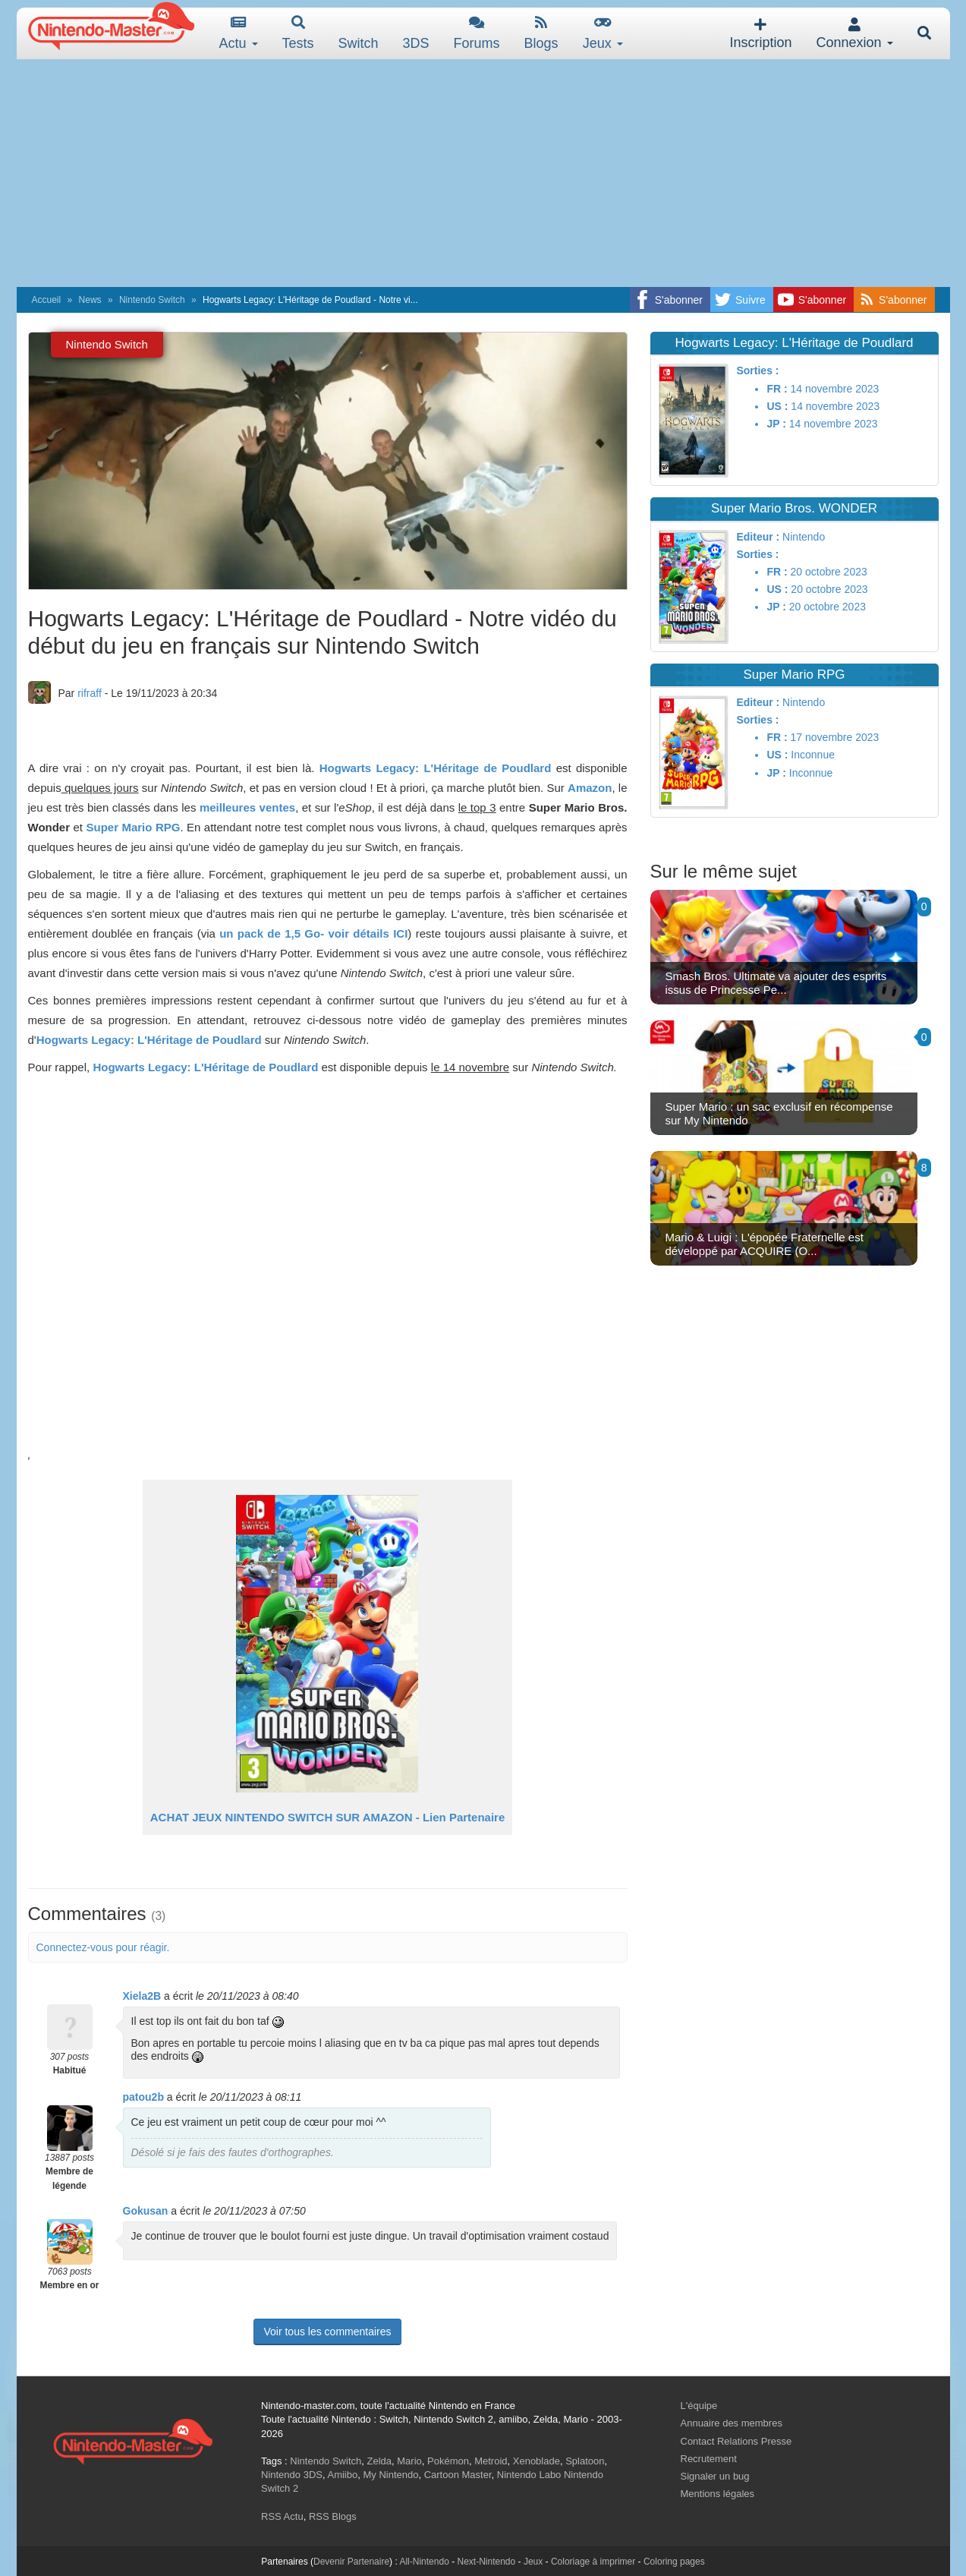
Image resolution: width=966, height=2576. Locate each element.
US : (777, 406)
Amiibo (342, 2474)
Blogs (541, 33)
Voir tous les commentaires (327, 2331)
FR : (776, 389)
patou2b (143, 2097)
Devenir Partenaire (351, 2561)
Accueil (46, 300)
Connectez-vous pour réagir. (103, 1947)
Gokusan (145, 2211)
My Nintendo (390, 2474)
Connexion (854, 33)
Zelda (379, 2461)
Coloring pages (674, 2561)
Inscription (760, 33)
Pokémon (448, 2461)
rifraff (89, 693)
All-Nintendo (423, 2561)
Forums (477, 33)
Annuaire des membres (731, 2423)
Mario (409, 2461)
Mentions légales (718, 2493)
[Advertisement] (483, 173)
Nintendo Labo (529, 2474)
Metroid (490, 2461)
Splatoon (584, 2461)
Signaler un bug (715, 2476)
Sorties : (757, 370)
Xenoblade (536, 2461)
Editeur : (757, 537)
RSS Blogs (333, 2516)
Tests (298, 33)
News (90, 300)
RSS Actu (282, 2516)
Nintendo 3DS (292, 2474)
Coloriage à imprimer (593, 2561)
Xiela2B (142, 1996)
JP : (775, 424)
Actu (238, 33)
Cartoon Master (458, 2474)
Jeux (603, 33)
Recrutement (709, 2458)
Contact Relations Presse (736, 2441)
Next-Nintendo (486, 2561)
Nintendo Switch (152, 300)
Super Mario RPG (133, 827)
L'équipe (699, 2405)
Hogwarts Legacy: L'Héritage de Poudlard (435, 767)
